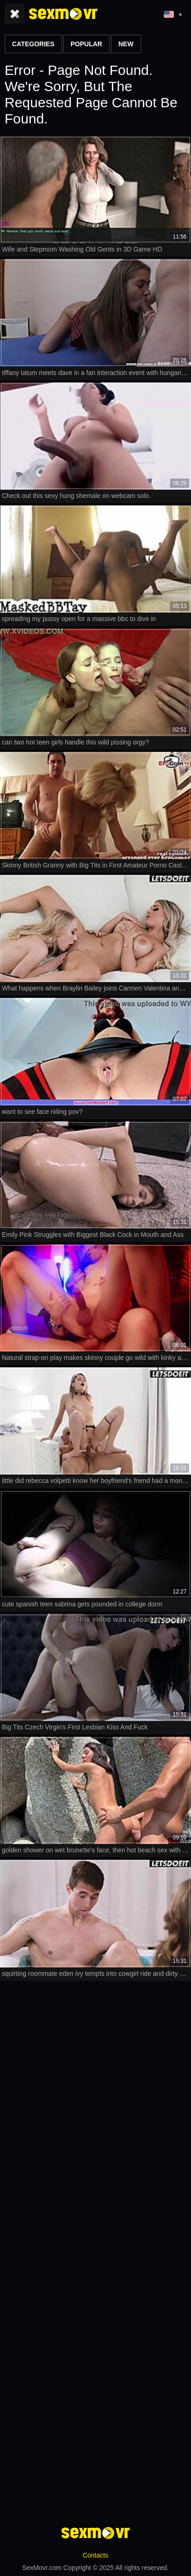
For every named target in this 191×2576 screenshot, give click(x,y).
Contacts (95, 2555)
